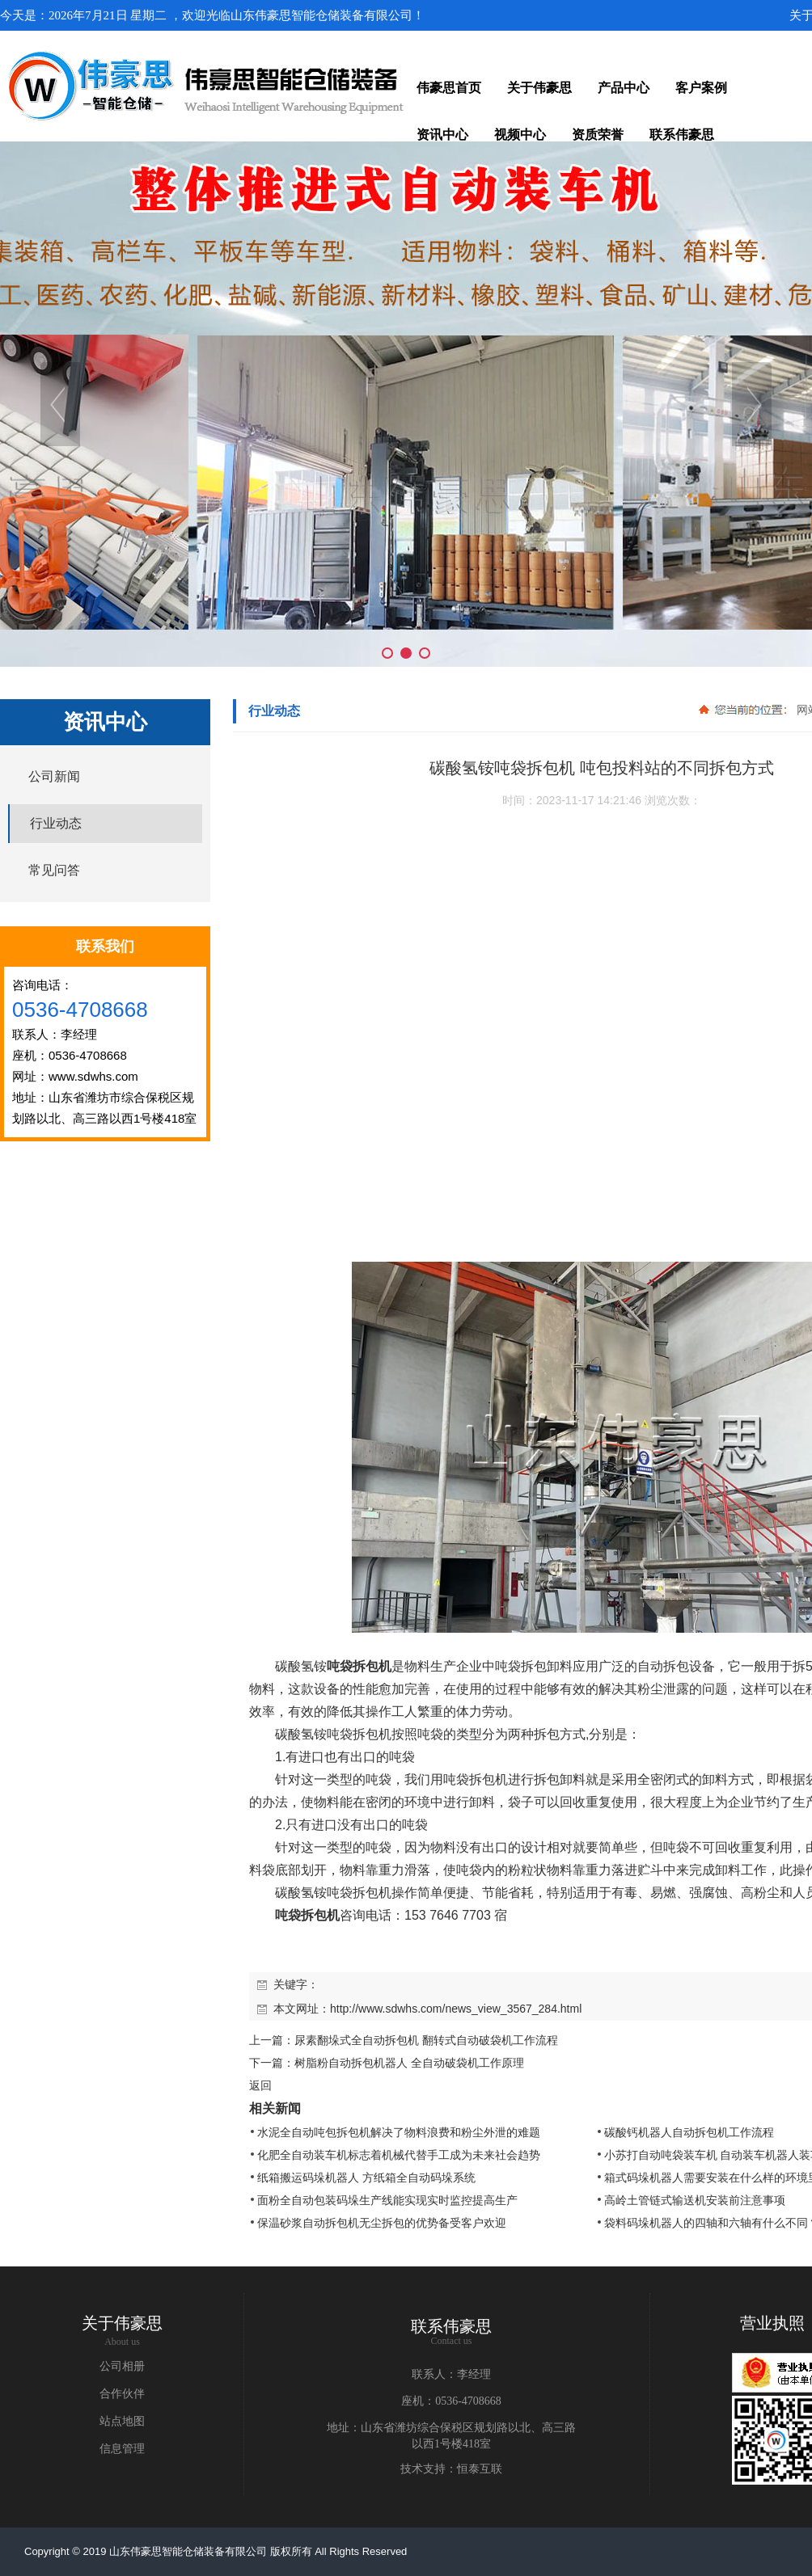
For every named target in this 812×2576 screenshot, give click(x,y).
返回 (260, 2085)
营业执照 (772, 2323)
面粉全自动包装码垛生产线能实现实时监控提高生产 (387, 2200)
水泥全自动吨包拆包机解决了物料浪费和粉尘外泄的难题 (398, 2132)
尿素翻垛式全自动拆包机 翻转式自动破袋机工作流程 (426, 2040)
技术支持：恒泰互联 (451, 2469)
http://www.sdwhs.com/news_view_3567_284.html (456, 2008)
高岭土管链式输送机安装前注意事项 (694, 2200)
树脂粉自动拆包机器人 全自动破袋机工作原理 (409, 2062)
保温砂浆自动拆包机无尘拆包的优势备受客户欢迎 (381, 2222)
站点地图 (122, 2421)
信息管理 (122, 2449)
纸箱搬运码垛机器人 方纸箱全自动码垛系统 (366, 2177)
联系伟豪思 (451, 2326)
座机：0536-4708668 (451, 2401)
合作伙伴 (122, 2394)
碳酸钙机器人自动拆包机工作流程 (689, 2132)
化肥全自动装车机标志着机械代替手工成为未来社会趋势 (398, 2154)
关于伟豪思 (122, 2323)
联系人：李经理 (451, 2374)
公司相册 (122, 2366)
